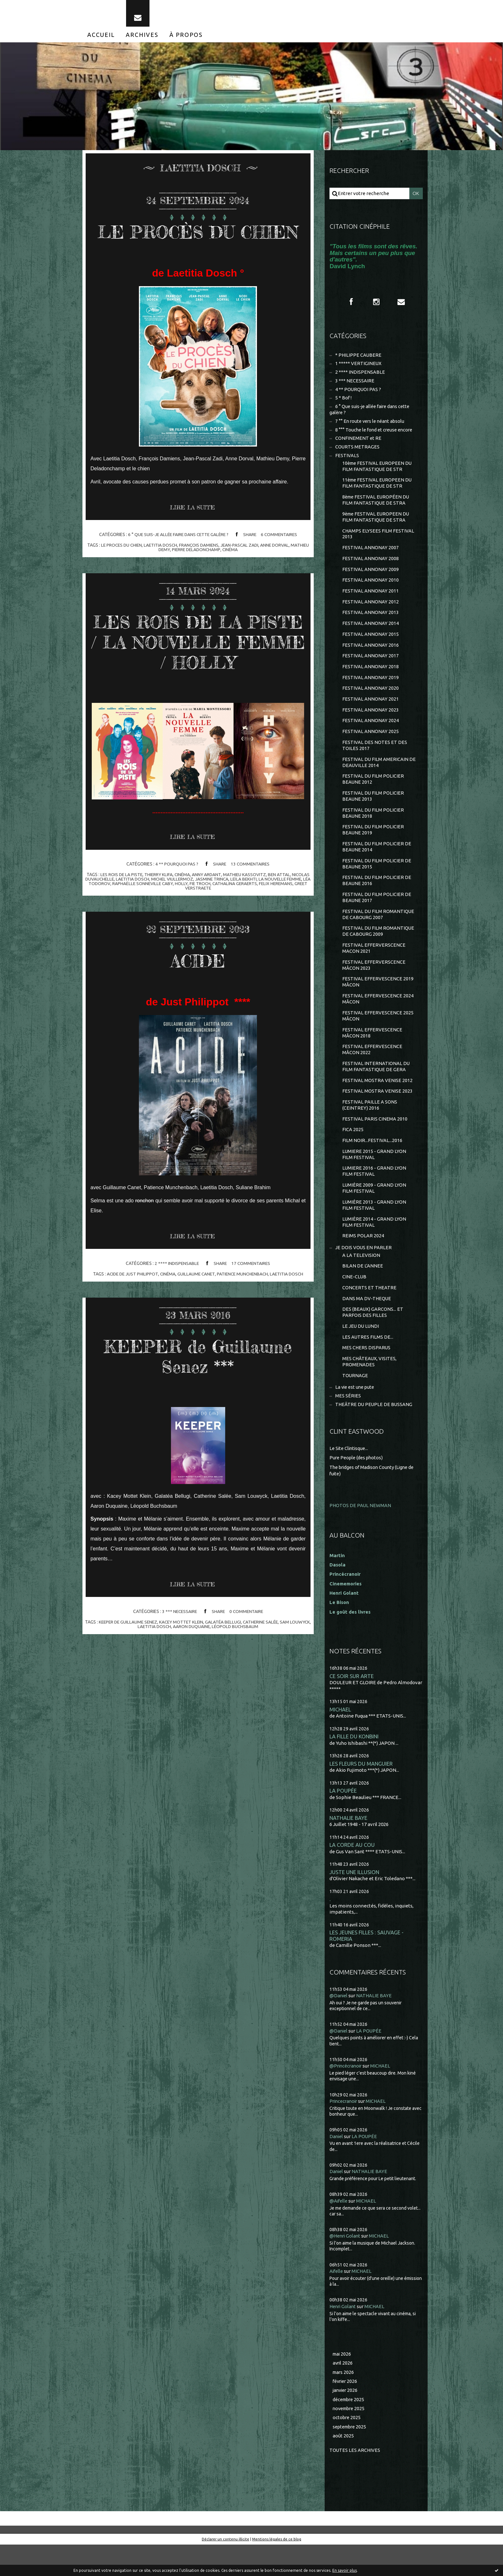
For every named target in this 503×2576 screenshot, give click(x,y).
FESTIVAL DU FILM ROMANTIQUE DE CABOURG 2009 (378, 949)
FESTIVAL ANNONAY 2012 (370, 612)
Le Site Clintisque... (349, 1478)
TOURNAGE (355, 1404)
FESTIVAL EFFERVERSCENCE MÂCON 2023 (373, 984)
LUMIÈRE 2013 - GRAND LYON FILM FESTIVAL (374, 1230)
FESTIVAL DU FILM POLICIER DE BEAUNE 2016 (377, 897)
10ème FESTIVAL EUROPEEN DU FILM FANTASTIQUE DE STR (378, 473)
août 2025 (343, 2467)
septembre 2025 (351, 2458)
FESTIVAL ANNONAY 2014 (370, 634)
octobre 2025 (347, 2449)
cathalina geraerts (267, 927)
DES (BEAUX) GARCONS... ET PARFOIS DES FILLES (373, 1340)
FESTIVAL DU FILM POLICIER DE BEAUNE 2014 (377, 863)
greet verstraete (210, 931)
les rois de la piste (129, 918)
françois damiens (209, 568)
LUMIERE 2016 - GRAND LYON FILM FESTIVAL (374, 1195)
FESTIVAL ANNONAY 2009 (370, 578)
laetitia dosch (169, 568)
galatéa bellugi (235, 1666)
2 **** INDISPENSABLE (176, 1307)
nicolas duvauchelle (110, 922)
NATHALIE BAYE (348, 1847)
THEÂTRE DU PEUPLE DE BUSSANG (374, 1434)
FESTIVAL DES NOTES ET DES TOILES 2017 (374, 759)
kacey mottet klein (192, 1666)
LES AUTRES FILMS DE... (368, 1365)
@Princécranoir (346, 2097)
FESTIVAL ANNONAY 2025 (370, 744)
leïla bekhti (266, 922)
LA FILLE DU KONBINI (354, 1765)
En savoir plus (344, 2570)
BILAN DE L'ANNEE (362, 1292)
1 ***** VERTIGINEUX (358, 367)
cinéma (241, 573)
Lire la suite (193, 530)
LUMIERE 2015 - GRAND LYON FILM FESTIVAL (374, 1178)
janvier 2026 (346, 2421)
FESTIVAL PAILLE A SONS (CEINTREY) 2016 (369, 1127)
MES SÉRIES (348, 1425)
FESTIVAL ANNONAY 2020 (370, 700)
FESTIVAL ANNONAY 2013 (370, 623)
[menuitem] (101, 38)
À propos (186, 38)
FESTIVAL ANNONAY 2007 (370, 556)
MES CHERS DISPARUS (366, 1376)
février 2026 (346, 2412)
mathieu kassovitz (255, 918)
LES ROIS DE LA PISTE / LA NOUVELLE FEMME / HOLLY (198, 675)
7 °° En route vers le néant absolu (371, 427)
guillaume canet (195, 1318)
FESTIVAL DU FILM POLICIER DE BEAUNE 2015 (377, 880)
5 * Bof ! (343, 402)
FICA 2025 (352, 1153)
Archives (142, 38)
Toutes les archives (355, 2481)
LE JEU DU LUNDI (361, 1354)
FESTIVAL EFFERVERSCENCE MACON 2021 (373, 967)
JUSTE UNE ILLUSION (354, 1902)
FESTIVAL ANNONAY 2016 (370, 656)
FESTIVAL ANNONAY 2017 (370, 667)
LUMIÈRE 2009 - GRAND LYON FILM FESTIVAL (374, 1213)
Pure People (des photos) (357, 1487)
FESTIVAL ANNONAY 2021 (370, 711)
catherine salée (273, 1666)
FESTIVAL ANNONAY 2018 (370, 678)
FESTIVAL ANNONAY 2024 (370, 733)
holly (212, 927)
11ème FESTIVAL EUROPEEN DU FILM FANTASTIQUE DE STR (378, 490)
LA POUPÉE (343, 1820)
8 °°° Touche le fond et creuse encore (375, 435)
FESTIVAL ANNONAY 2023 (370, 722)
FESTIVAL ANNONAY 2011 (370, 600)
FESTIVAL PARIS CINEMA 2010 (374, 1141)
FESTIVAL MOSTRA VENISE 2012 (377, 1102)
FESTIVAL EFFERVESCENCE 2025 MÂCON (377, 1036)
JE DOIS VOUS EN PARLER (363, 1273)
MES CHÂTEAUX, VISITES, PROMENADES (369, 1390)
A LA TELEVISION (361, 1281)
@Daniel (338, 2027)
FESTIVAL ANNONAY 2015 (370, 645)
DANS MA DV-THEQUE (367, 1325)
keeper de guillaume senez (137, 1666)
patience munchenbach (243, 1318)
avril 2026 (343, 2393)
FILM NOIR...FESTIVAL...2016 (372, 1163)
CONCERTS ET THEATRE (369, 1314)
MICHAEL (340, 1738)
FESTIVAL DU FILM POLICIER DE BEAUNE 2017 (377, 915)
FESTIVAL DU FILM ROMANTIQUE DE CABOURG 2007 (378, 932)
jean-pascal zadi (250, 568)
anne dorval (286, 568)
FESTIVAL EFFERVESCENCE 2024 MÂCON (377, 1019)
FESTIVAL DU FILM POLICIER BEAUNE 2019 (373, 845)
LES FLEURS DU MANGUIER (361, 1792)
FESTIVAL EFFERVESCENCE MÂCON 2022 (372, 1071)
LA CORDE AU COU (352, 1875)
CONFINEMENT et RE (358, 444)
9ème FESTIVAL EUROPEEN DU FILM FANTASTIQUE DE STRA (376, 525)
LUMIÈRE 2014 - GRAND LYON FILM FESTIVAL (374, 1247)
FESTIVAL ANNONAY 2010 (370, 590)
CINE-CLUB (354, 1303)
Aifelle (336, 2301)
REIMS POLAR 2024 (363, 1261)
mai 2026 (342, 2384)
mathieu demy (163, 573)
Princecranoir (344, 2132)
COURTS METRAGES (357, 453)
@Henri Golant (345, 2266)
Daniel (336, 2167)
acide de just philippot (130, 1318)
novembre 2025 (350, 2439)
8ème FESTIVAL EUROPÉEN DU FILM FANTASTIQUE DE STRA (376, 508)
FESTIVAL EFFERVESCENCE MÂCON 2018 (372, 1053)
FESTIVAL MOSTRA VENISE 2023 (377, 1113)
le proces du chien (129, 568)
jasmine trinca (234, 922)
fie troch (232, 927)
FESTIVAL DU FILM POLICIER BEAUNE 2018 (373, 828)
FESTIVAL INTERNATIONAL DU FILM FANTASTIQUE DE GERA (376, 1088)
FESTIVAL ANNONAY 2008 (370, 567)
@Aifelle (339, 2231)
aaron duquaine (202, 1670)
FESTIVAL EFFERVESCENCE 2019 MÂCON (377, 1001)
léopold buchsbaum (247, 1670)
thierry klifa (167, 918)
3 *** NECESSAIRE (179, 1655)
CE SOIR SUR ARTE (351, 1704)
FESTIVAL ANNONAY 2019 (370, 689)
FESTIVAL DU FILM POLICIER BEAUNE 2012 (373, 793)
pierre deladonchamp (206, 573)
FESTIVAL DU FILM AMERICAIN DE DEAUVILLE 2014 (379, 776)
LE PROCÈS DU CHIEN (198, 244)
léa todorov (125, 927)
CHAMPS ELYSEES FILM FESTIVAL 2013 (378, 542)
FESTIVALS (347, 462)
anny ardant (216, 918)
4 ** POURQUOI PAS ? (176, 907)
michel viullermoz (194, 922)
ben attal (289, 918)
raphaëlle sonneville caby (173, 927)
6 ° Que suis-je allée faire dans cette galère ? (177, 557)
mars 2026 (344, 2402)
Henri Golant (344, 1621)
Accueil (101, 38)
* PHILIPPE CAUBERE (358, 359)
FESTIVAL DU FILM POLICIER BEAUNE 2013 (373, 811)
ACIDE (198, 1004)
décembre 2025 (350, 2430)
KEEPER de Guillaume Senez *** (197, 1400)
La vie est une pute (356, 1416)
